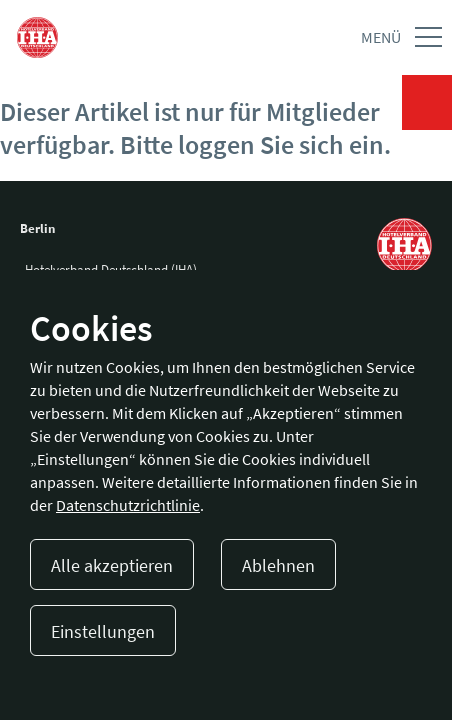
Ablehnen (278, 565)
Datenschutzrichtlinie (128, 505)
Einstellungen (103, 631)
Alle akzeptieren (112, 565)
